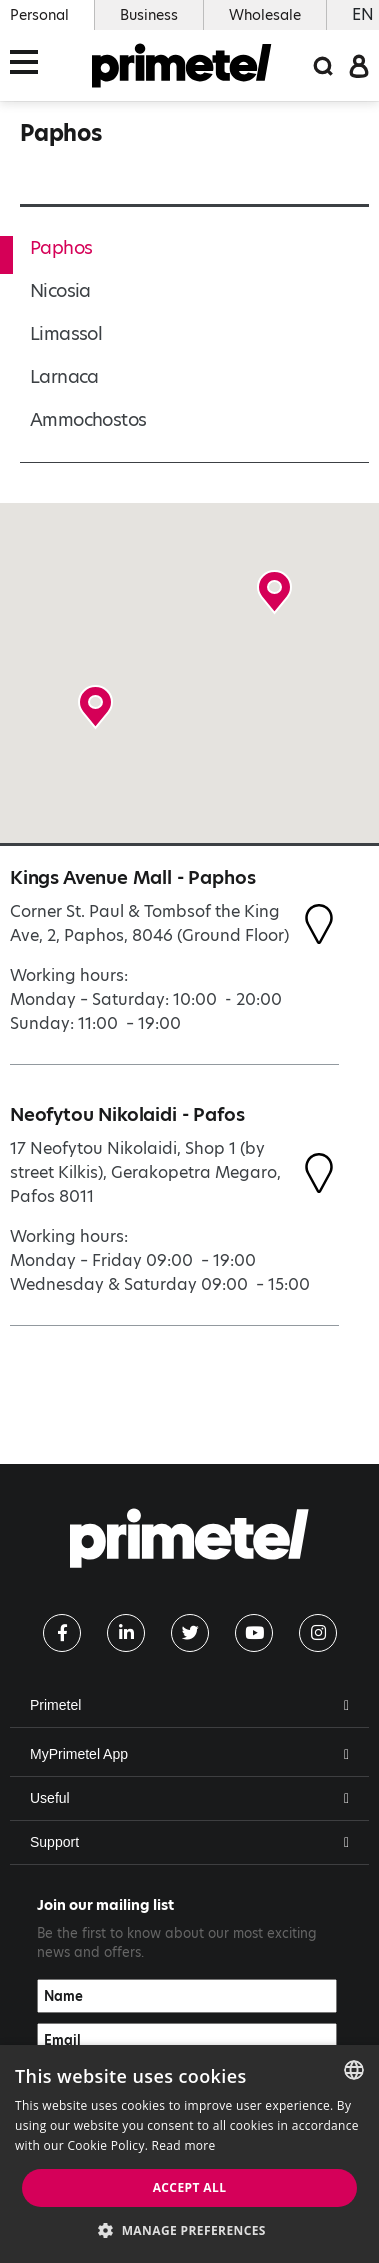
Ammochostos (88, 419)
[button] (95, 707)
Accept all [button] (190, 2187)
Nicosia (60, 290)
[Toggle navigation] (30, 65)
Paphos (61, 247)
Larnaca (64, 376)
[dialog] (189, 2154)
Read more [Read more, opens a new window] (184, 2145)
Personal (39, 15)
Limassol (66, 333)
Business (149, 15)
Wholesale (265, 15)
